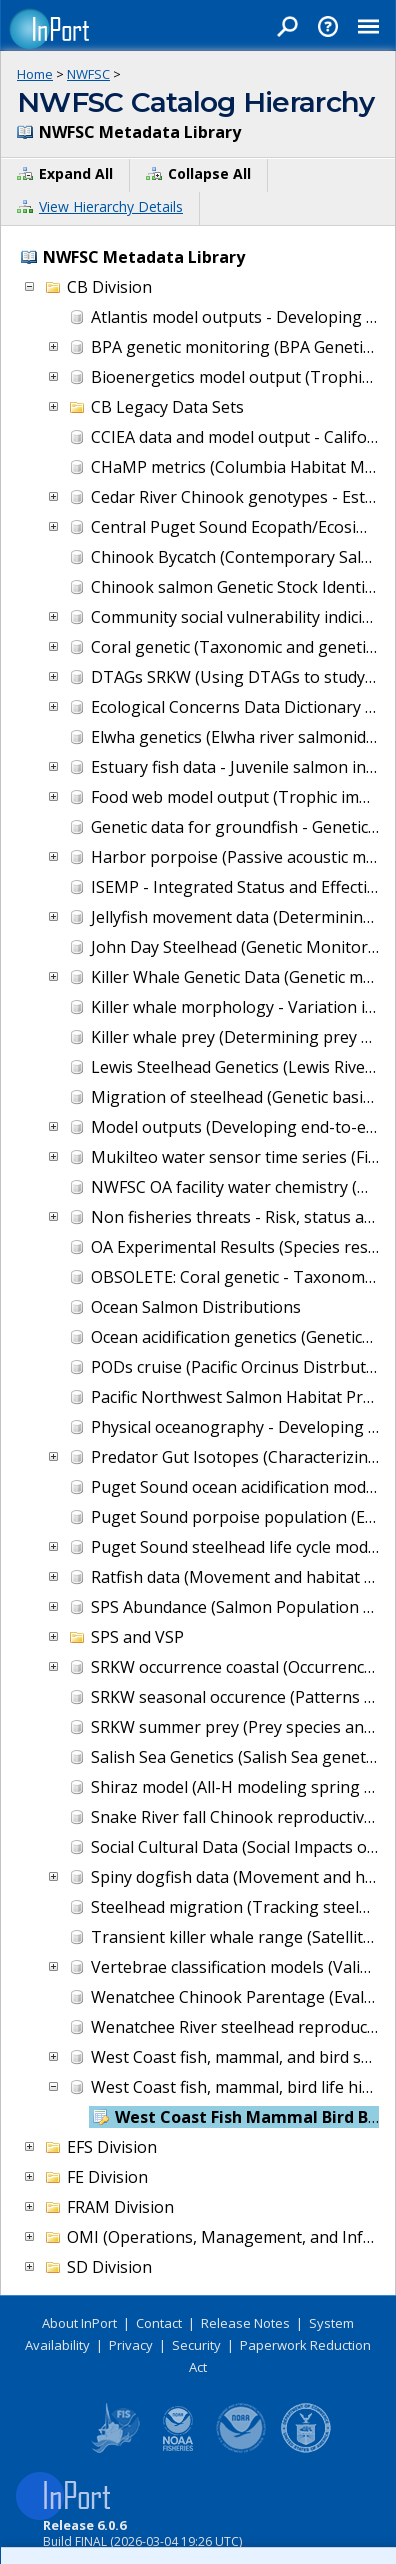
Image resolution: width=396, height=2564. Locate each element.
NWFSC (88, 74)
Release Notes (245, 2323)
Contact (159, 2323)
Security (196, 2345)
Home (35, 74)
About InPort (79, 2323)
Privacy (131, 2345)
